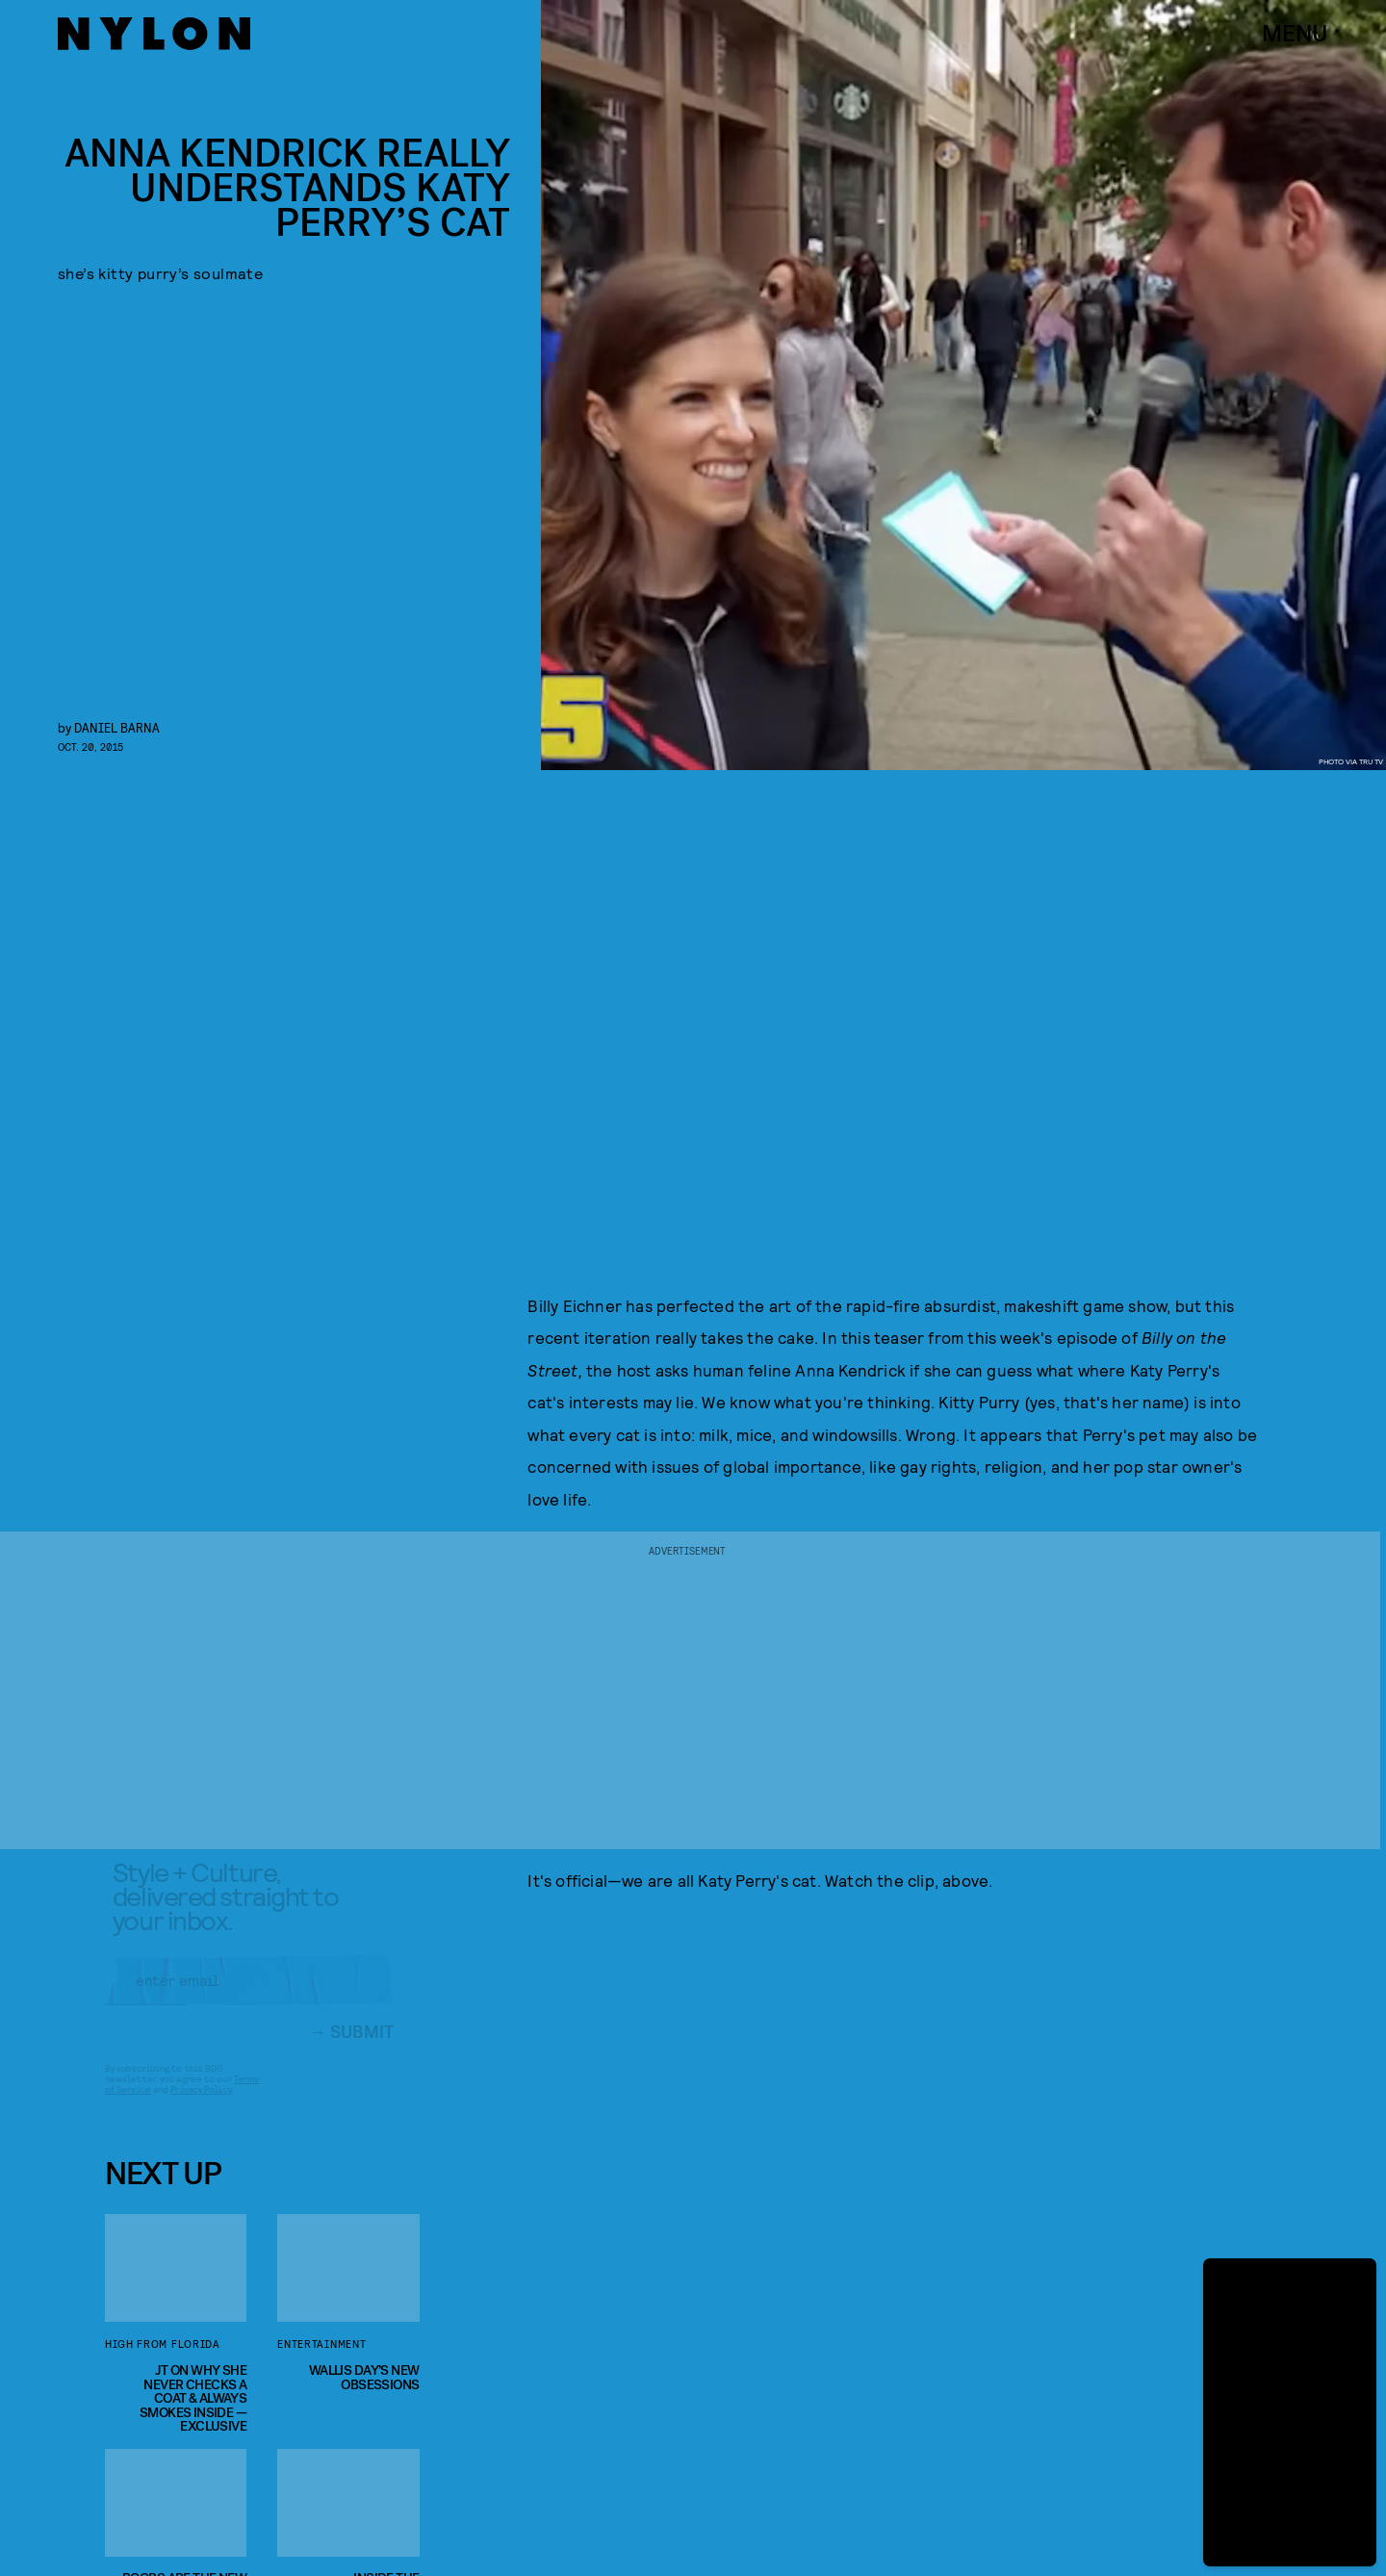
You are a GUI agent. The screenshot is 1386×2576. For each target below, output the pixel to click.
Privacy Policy (200, 2105)
